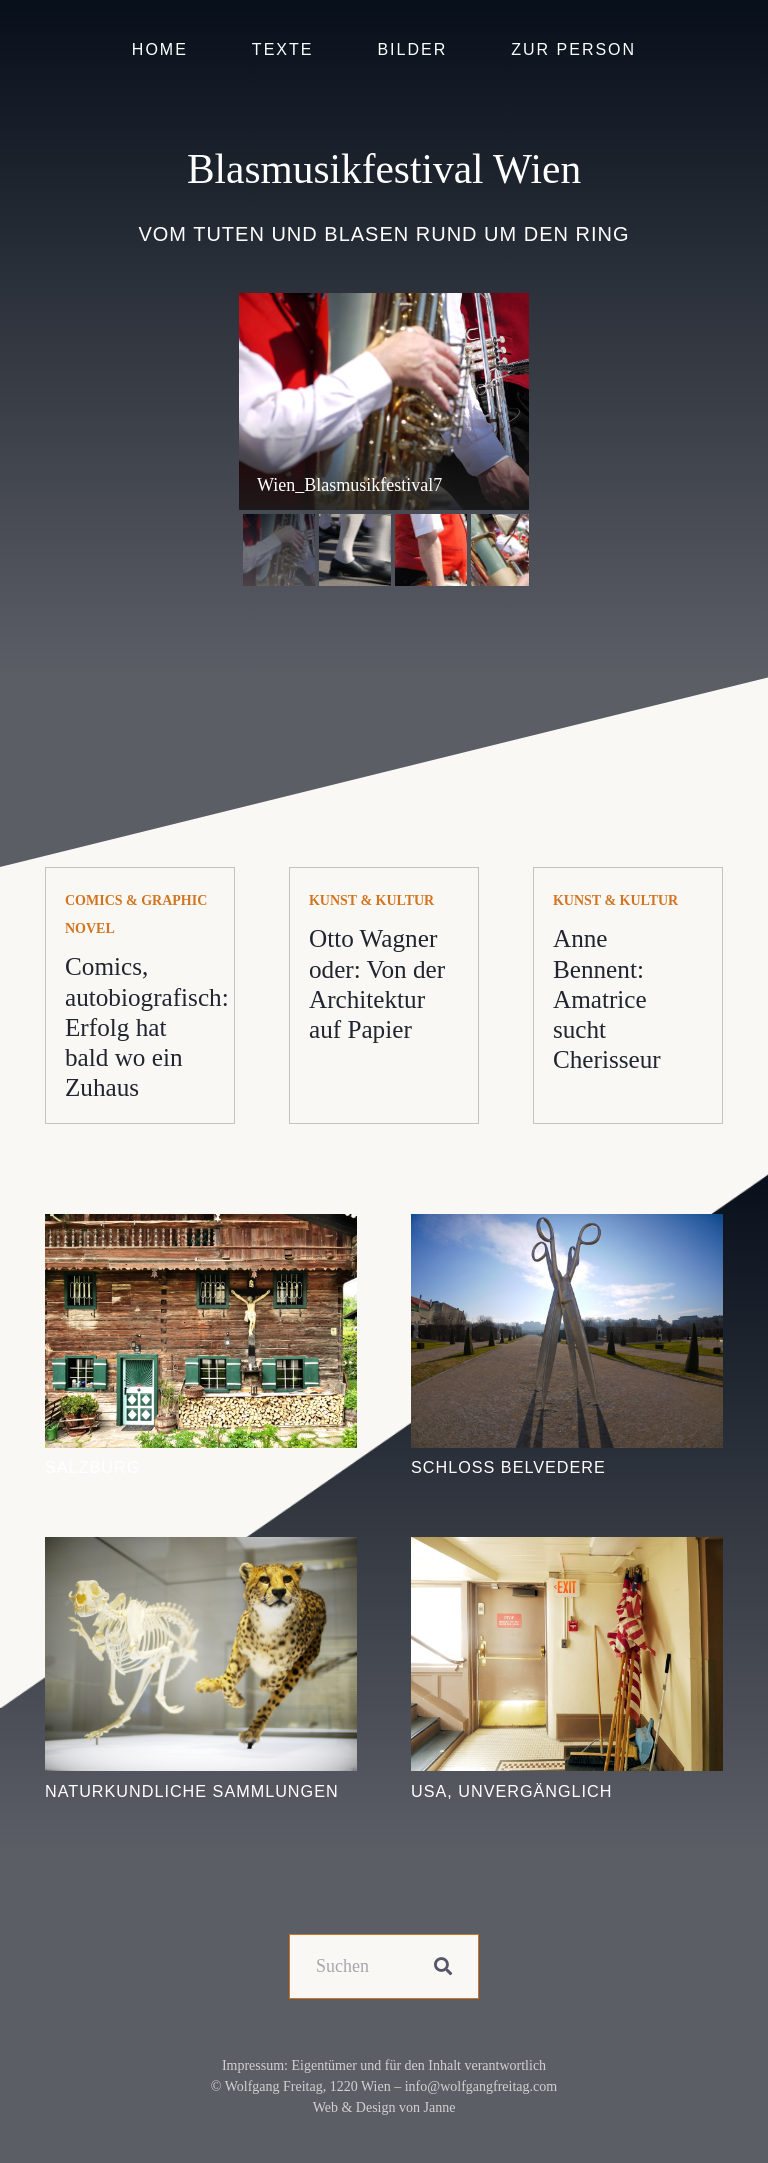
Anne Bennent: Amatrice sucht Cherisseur (607, 999)
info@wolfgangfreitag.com (481, 2086)
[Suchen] (384, 1966)
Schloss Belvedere (508, 1467)
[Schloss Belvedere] (567, 1228)
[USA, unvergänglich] (567, 1551)
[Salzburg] (201, 1228)
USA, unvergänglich (512, 1791)
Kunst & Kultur (371, 900)
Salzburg (92, 1467)
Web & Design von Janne (384, 2107)
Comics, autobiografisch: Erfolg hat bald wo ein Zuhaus (147, 1027)
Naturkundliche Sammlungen (192, 1791)
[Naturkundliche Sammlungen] (201, 1551)
